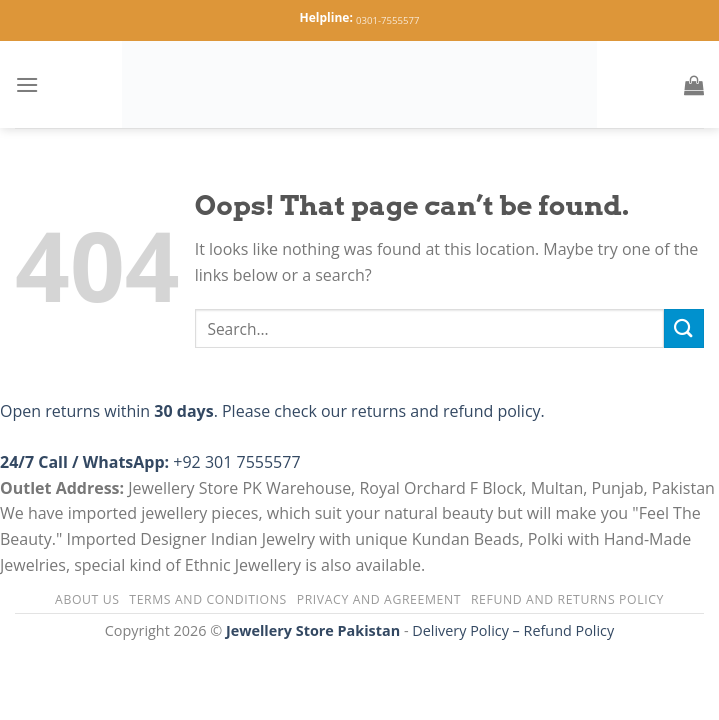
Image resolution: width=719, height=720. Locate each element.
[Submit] (684, 328)
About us (87, 599)
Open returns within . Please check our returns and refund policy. (272, 411)
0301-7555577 (387, 20)
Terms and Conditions (208, 599)
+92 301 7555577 (236, 462)
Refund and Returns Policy (567, 599)
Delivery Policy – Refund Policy (513, 630)
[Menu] (27, 84)
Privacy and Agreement (379, 599)
